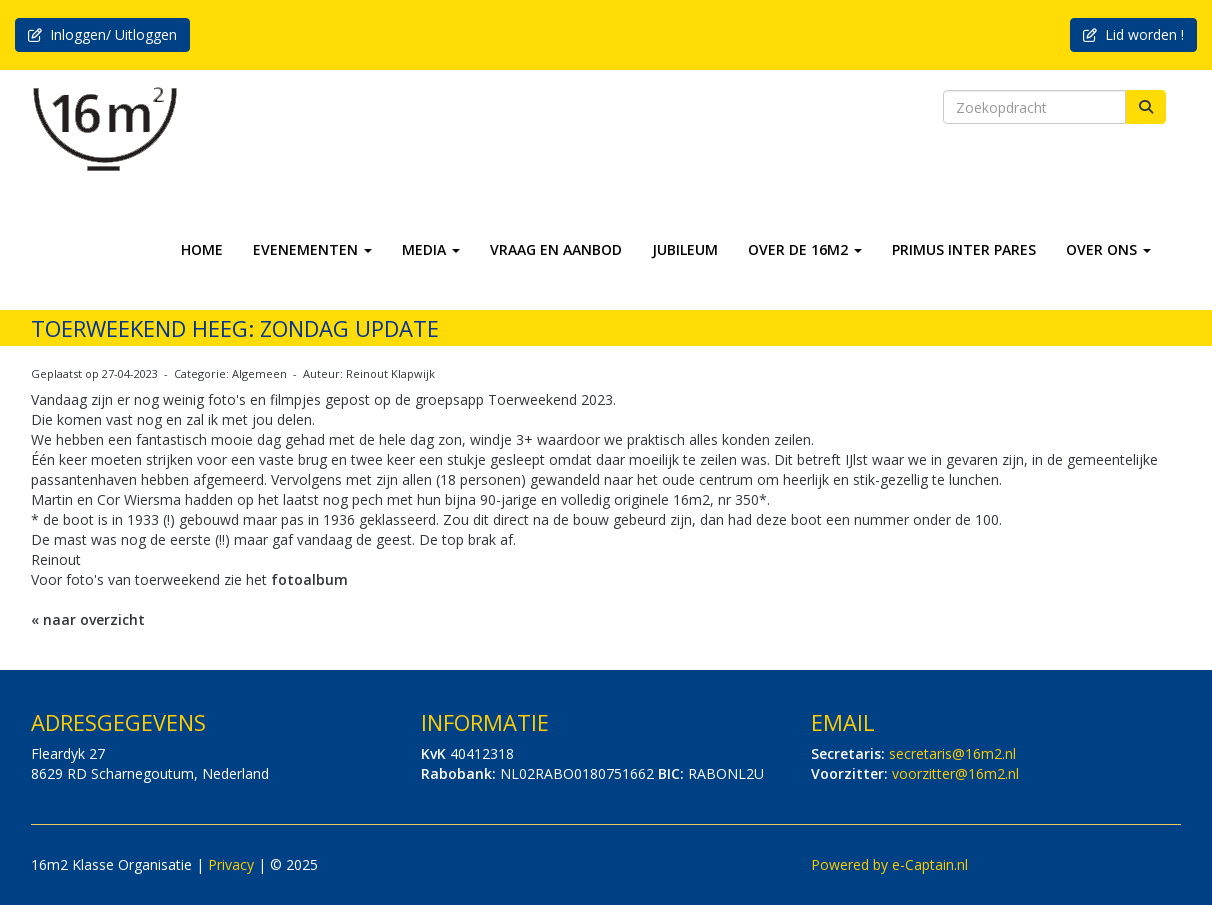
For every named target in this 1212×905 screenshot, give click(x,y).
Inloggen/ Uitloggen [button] (102, 34)
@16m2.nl (952, 753)
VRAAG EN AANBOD (556, 249)
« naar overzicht (88, 619)
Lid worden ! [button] (1133, 34)
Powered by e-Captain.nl (889, 864)
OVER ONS (1108, 249)
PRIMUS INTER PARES (964, 249)
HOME (202, 249)
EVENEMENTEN (312, 249)
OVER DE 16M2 (805, 249)
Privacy (231, 864)
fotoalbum (309, 579)
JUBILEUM (685, 249)
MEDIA (431, 249)
